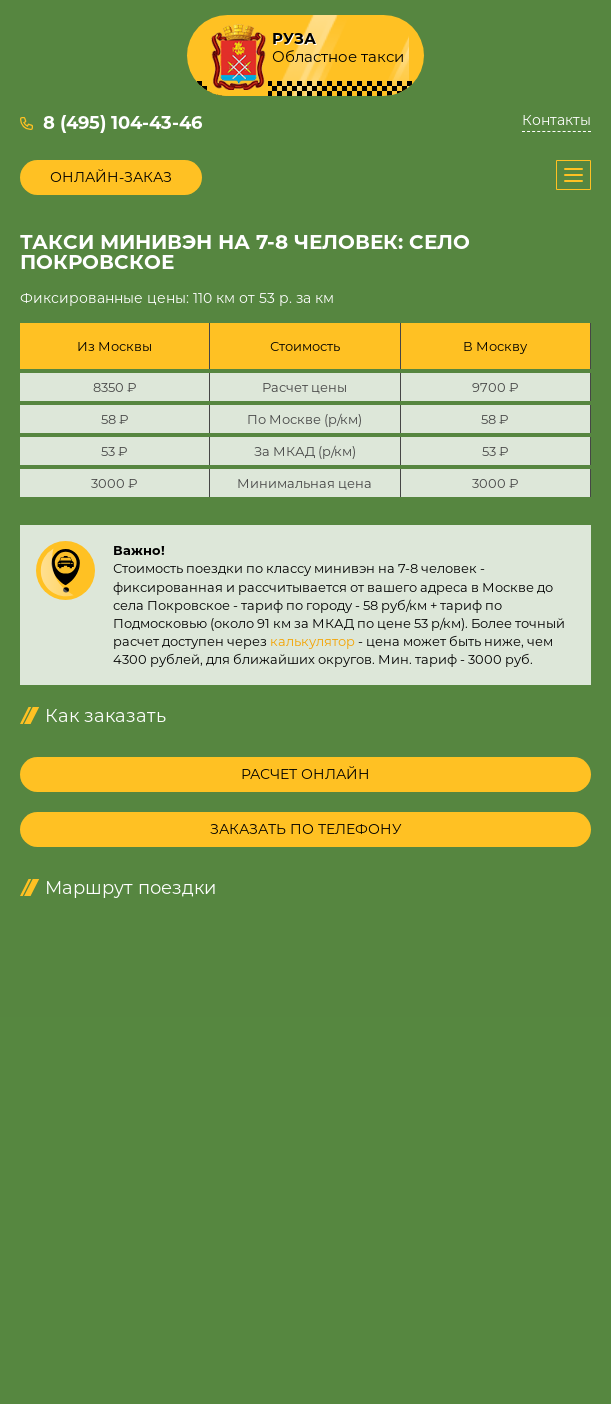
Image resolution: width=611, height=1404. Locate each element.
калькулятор (312, 641)
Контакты (556, 120)
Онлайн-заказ (111, 177)
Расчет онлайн (305, 774)
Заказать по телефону (306, 829)
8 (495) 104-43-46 (122, 123)
